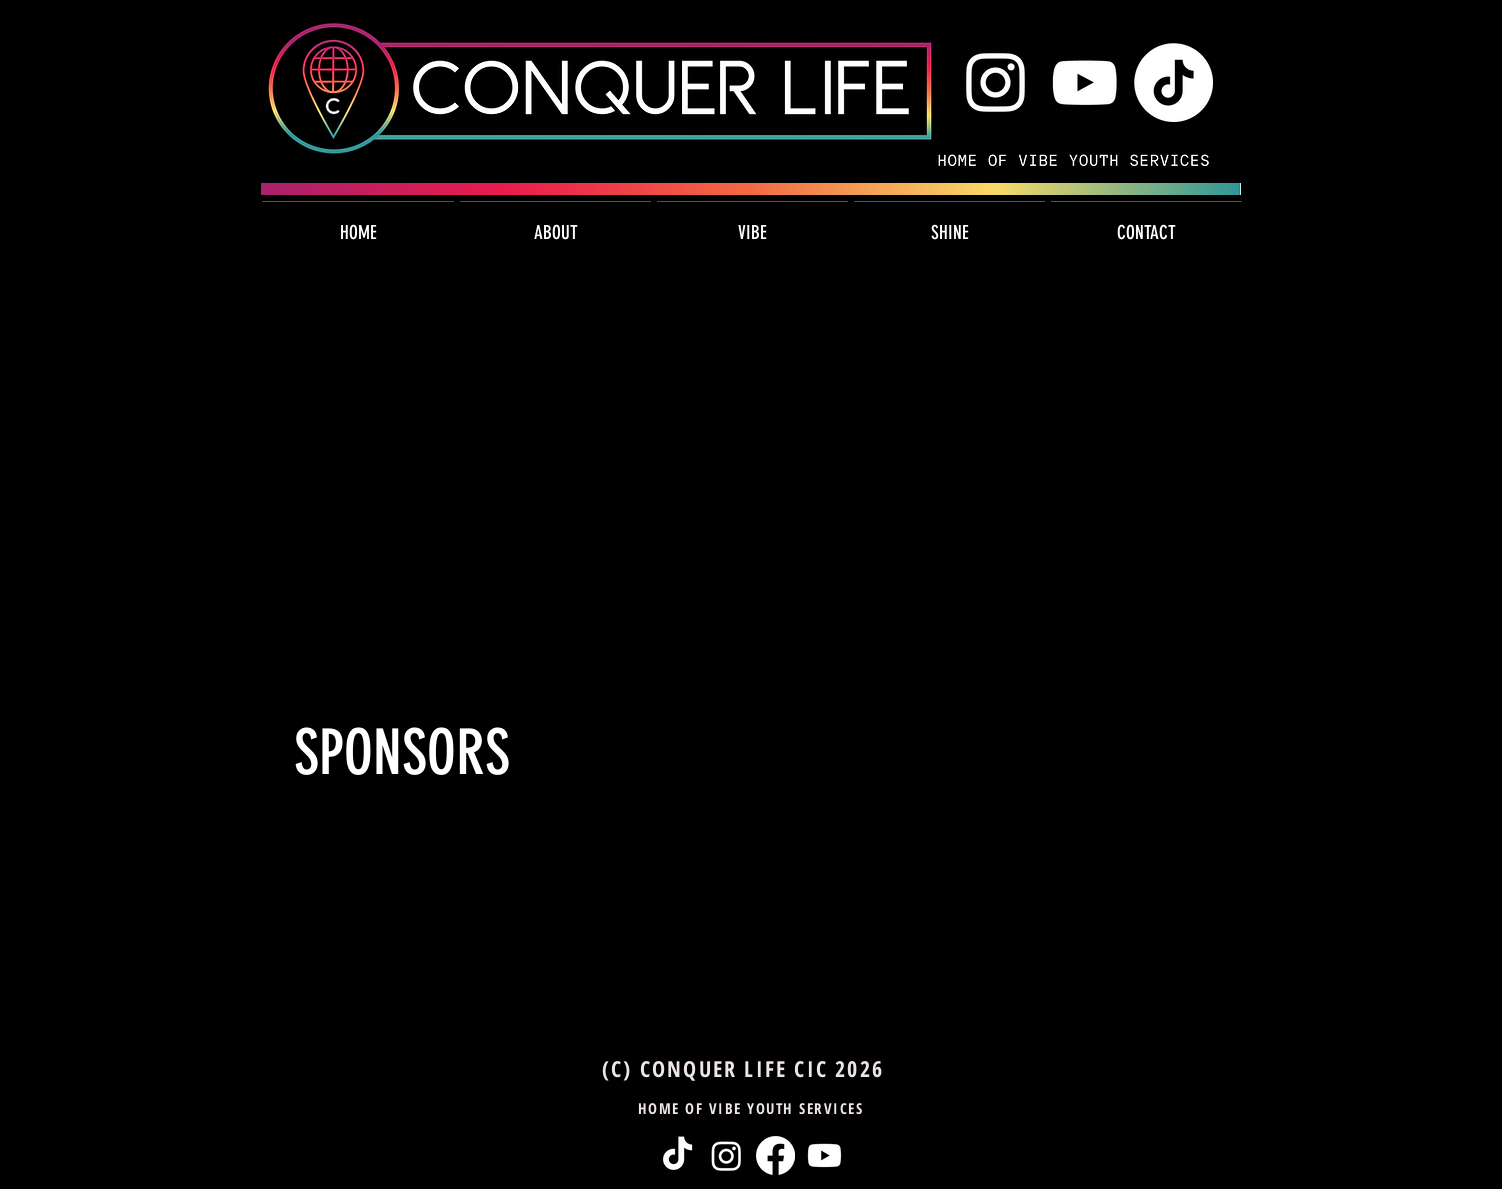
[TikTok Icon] (1173, 82)
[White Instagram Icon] (995, 82)
